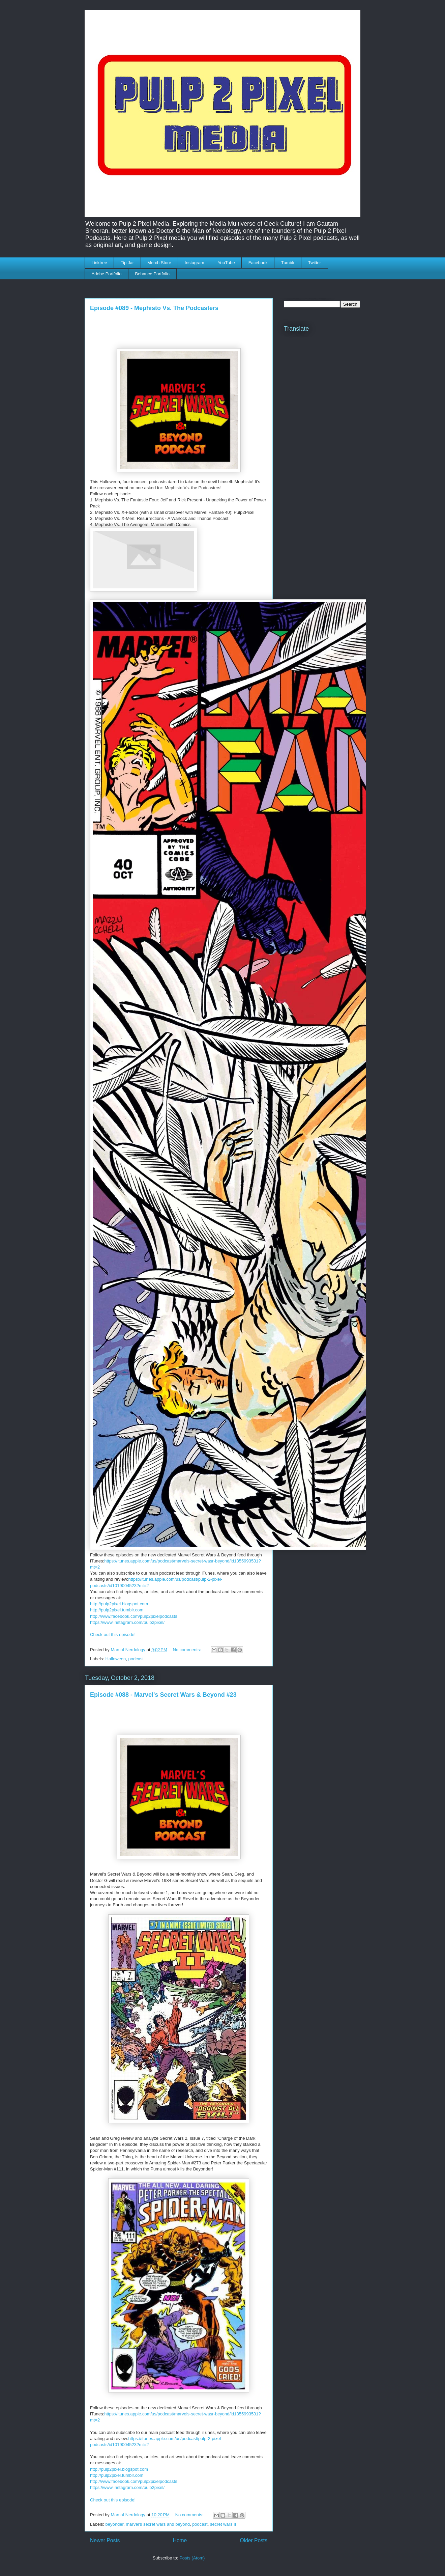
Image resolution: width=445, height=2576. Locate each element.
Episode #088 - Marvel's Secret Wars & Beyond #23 (163, 1694)
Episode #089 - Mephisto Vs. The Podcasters (154, 308)
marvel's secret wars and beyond (158, 2524)
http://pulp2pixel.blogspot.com (119, 1603)
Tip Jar (127, 262)
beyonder (115, 2524)
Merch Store (159, 262)
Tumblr (288, 262)
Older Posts (253, 2540)
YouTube (226, 262)
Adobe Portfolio (107, 273)
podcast (136, 1658)
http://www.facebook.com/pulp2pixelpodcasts (133, 1616)
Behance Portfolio (152, 273)
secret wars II (223, 2524)
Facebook (258, 262)
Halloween (116, 1658)
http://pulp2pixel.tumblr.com (116, 1609)
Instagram (194, 262)
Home (180, 2540)
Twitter (314, 262)
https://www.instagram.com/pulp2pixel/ (127, 1622)
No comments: (187, 1649)
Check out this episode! (113, 1634)
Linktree (99, 262)
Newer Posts (105, 2540)
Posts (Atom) (192, 2557)
